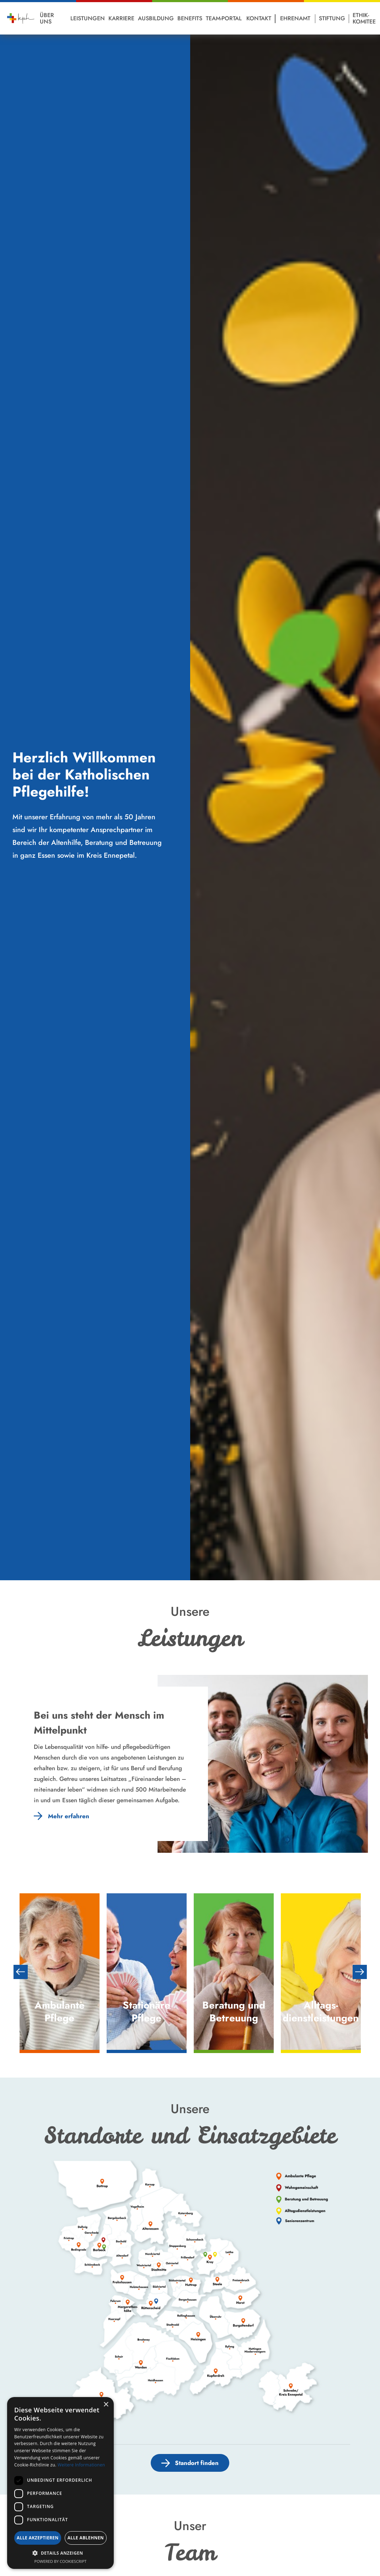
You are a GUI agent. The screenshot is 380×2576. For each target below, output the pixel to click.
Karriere (121, 18)
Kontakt (258, 18)
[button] (60, 2553)
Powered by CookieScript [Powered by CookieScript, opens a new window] (60, 2561)
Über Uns (47, 18)
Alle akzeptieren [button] (38, 2538)
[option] (60, 1971)
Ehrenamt (295, 18)
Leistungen (87, 18)
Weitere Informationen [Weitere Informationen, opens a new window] (81, 2465)
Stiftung (332, 18)
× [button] (105, 2404)
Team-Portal (224, 18)
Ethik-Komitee (364, 18)
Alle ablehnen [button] (86, 2538)
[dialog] (60, 2483)
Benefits (189, 18)
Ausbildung (156, 18)
